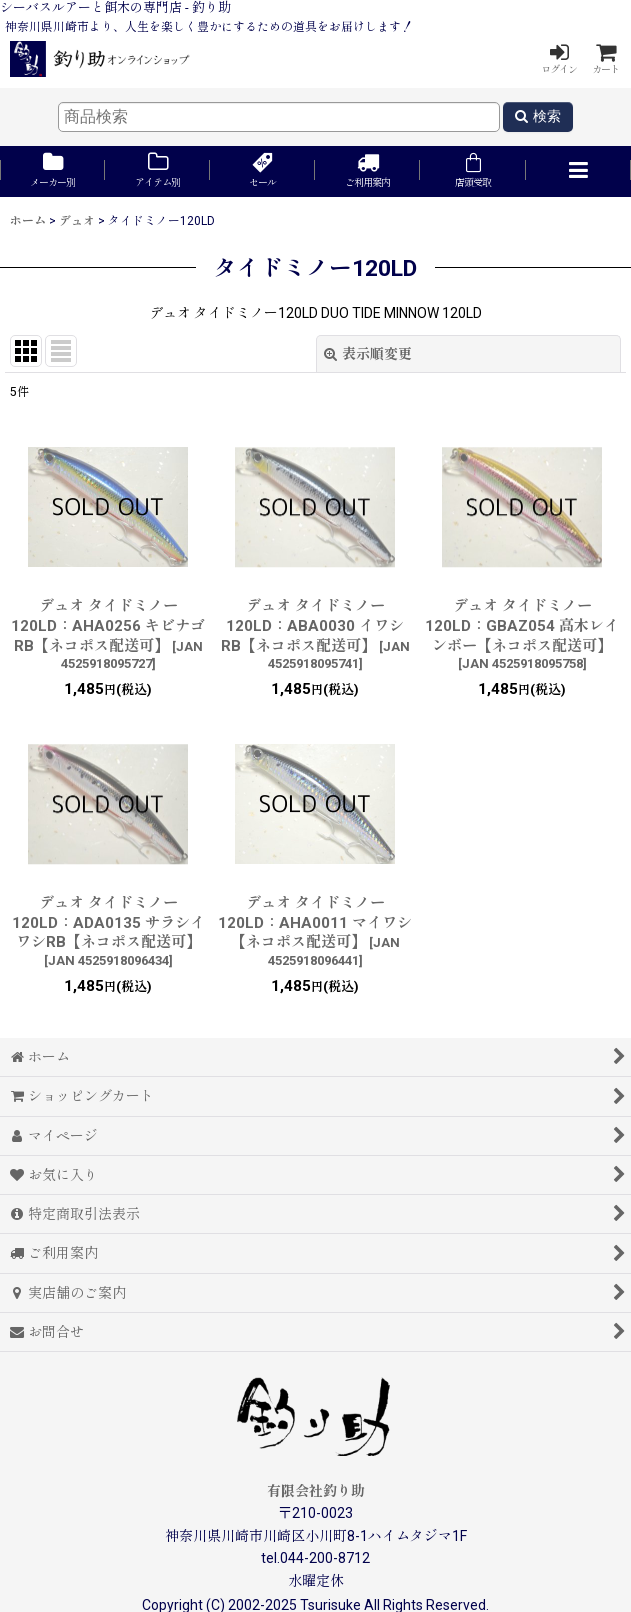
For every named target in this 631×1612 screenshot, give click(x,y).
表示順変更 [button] (368, 354)
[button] (578, 171)
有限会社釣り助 (316, 1491)
